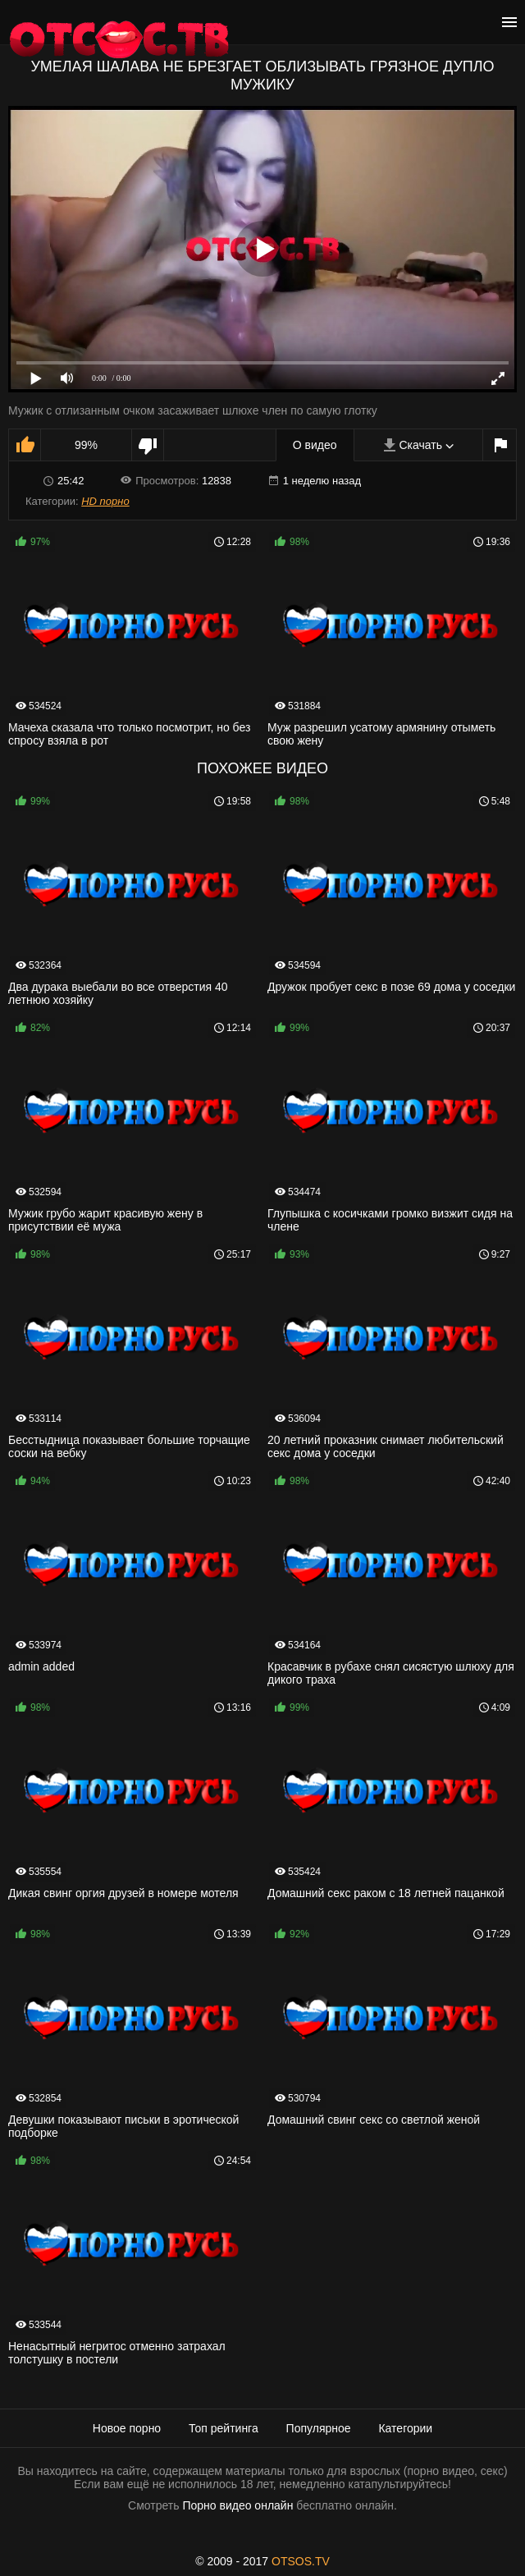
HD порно (105, 501)
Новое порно (127, 2428)
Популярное (318, 2428)
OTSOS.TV (301, 2561)
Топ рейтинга (223, 2428)
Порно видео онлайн (237, 2505)
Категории (405, 2428)
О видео (315, 444)
